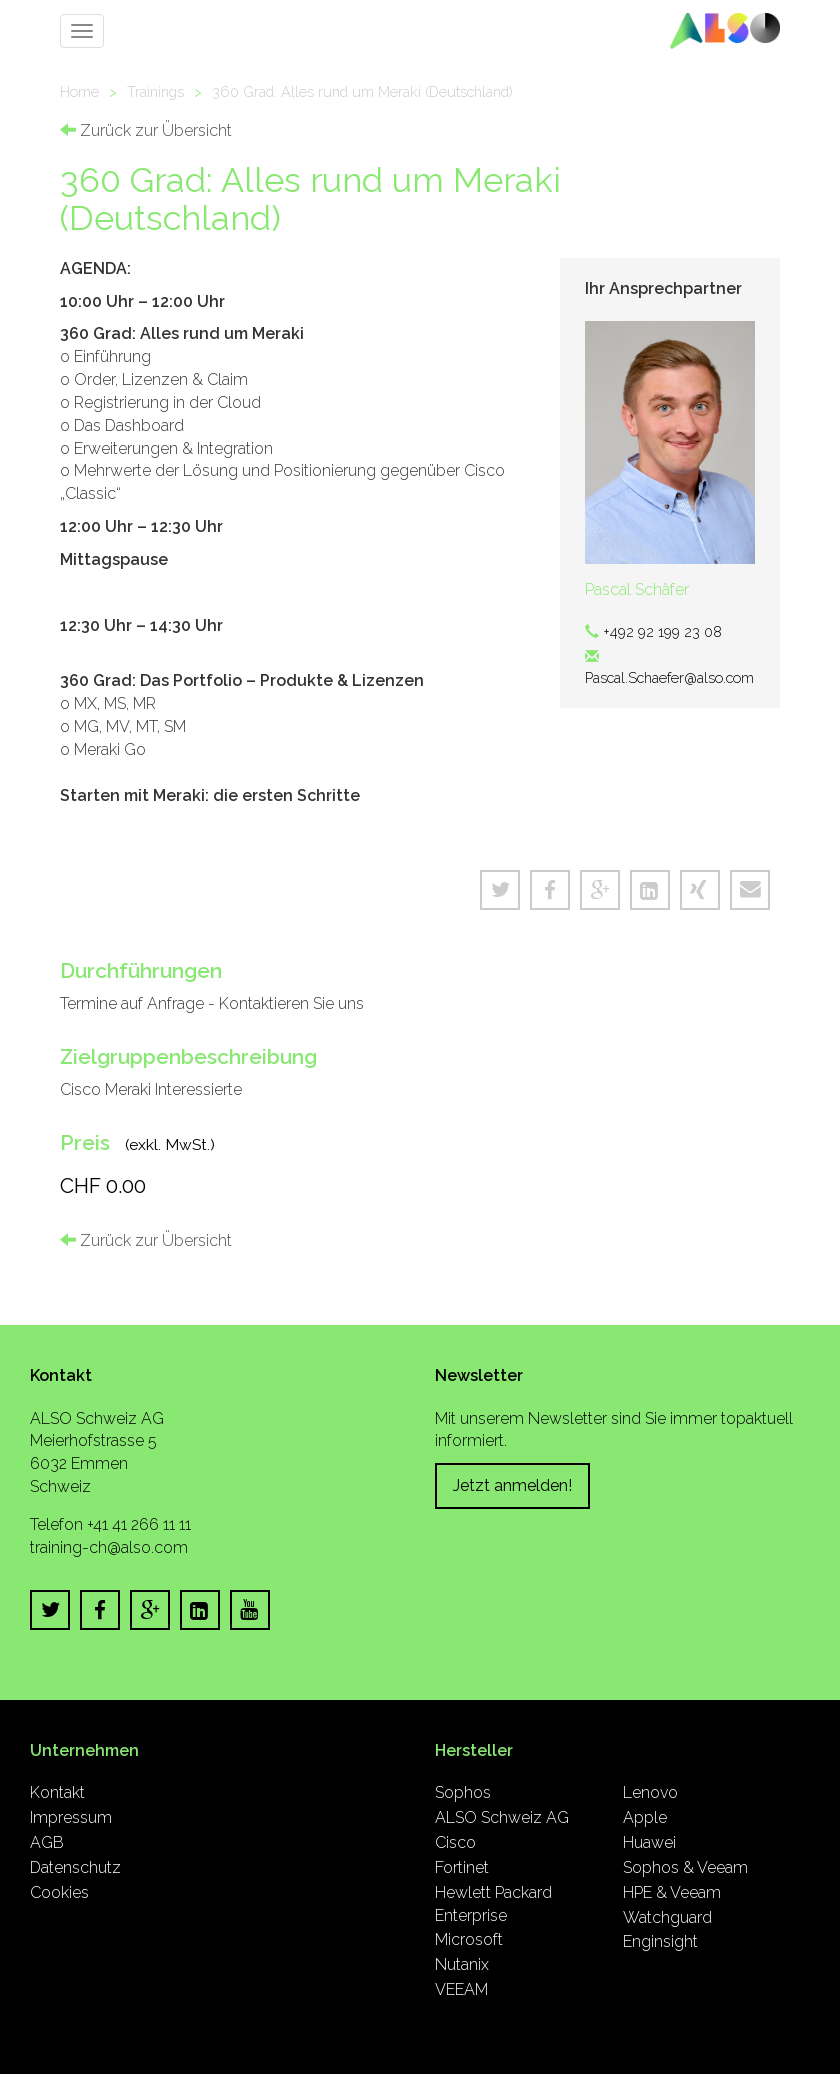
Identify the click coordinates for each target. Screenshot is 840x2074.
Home (79, 91)
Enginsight (660, 1941)
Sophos (463, 1792)
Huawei (649, 1842)
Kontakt (57, 1792)
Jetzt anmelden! (512, 1485)
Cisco (455, 1842)
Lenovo (650, 1792)
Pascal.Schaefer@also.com (669, 677)
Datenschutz (75, 1867)
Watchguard (667, 1917)
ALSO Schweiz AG (502, 1817)
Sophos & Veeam (685, 1867)
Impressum (71, 1817)
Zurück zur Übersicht (146, 130)
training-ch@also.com (109, 1547)
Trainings (155, 91)
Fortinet (462, 1867)
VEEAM (461, 1989)
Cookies (59, 1892)
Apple (645, 1817)
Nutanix (462, 1964)
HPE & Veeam (672, 1892)
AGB (47, 1842)
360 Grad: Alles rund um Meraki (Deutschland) (362, 91)
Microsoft (469, 1939)
